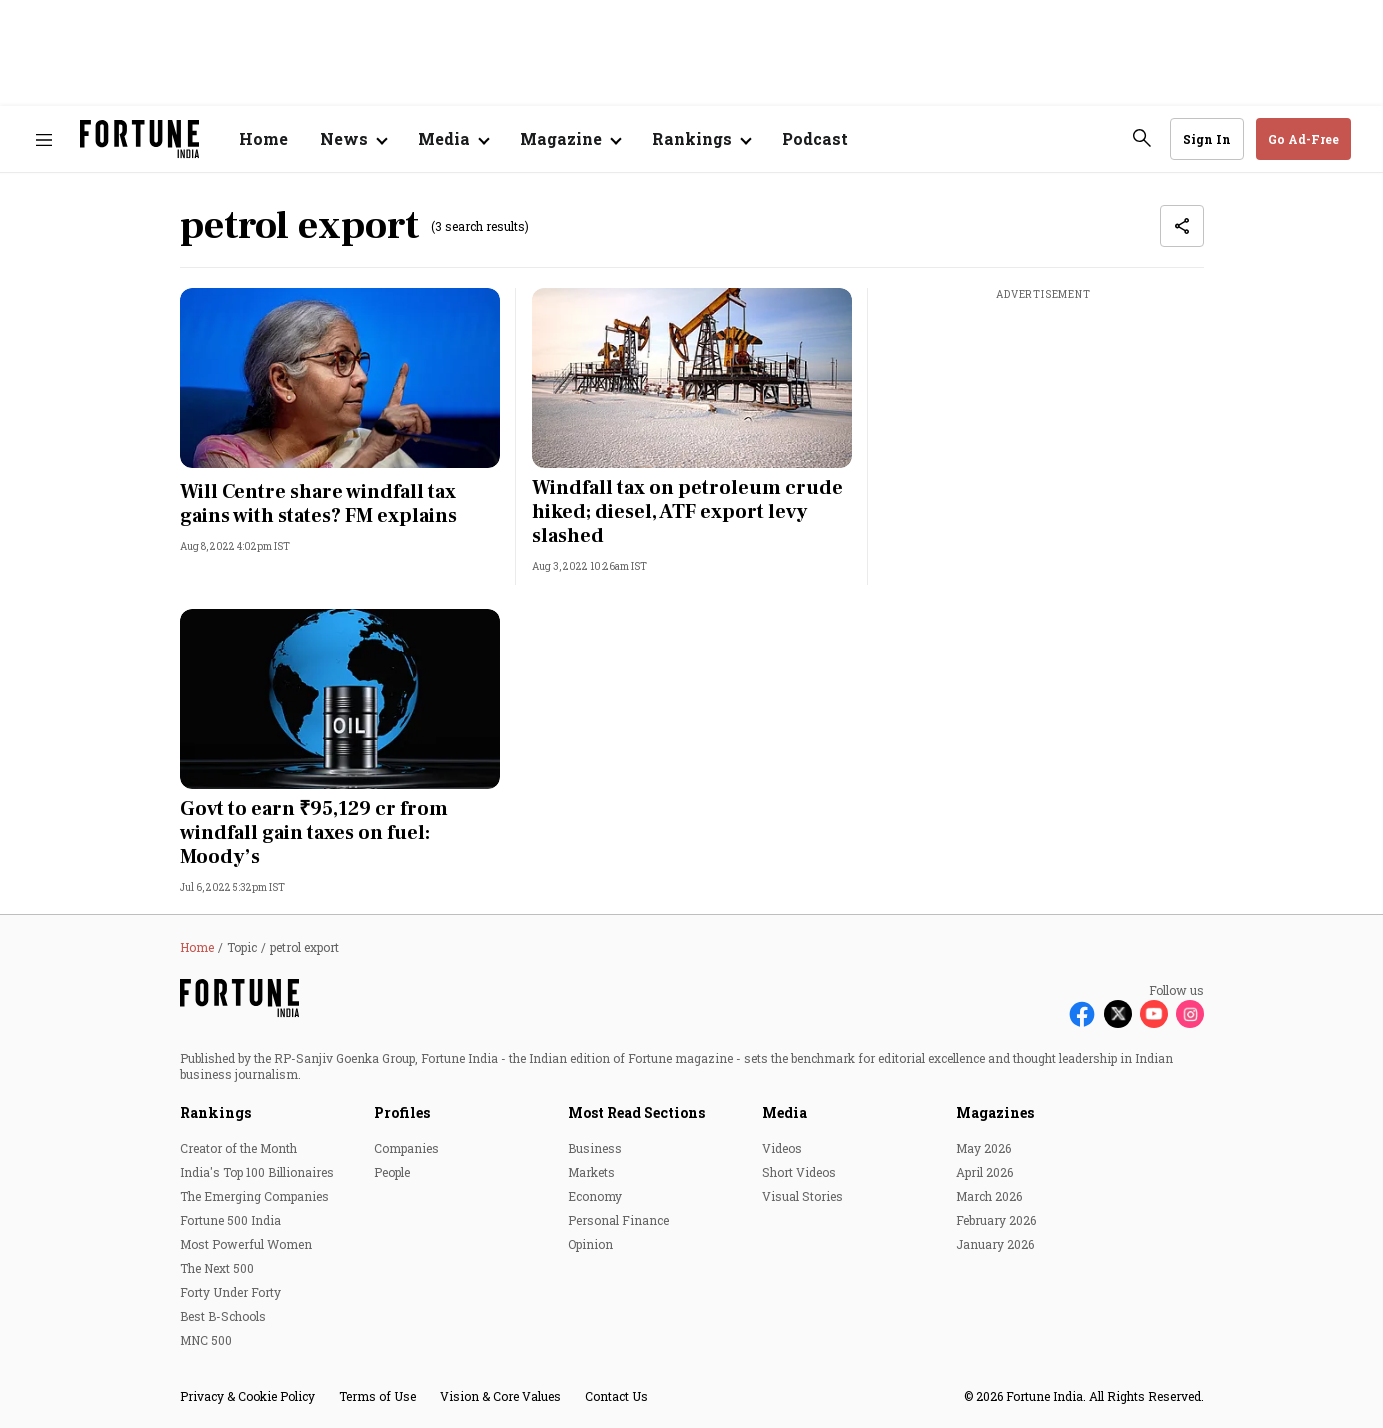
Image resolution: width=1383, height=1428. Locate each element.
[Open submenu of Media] (453, 139)
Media (784, 1112)
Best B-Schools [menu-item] (223, 1316)
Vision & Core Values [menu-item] (500, 1396)
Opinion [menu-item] (590, 1244)
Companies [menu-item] (406, 1148)
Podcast (815, 138)
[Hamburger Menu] (44, 139)
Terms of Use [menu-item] (377, 1396)
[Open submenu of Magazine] (570, 139)
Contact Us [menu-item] (616, 1396)
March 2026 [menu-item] (989, 1196)
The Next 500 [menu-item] (217, 1268)
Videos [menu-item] (782, 1148)
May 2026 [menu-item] (983, 1148)
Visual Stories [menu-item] (802, 1196)
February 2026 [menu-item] (996, 1220)
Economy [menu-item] (595, 1196)
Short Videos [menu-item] (799, 1172)
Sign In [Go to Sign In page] (1207, 139)
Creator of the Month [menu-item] (238, 1148)
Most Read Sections (636, 1112)
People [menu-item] (392, 1172)
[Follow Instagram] (1190, 1014)
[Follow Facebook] (1082, 1014)
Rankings (215, 1112)
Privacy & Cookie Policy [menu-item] (247, 1396)
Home (263, 138)
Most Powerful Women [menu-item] (246, 1244)
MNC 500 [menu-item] (206, 1340)
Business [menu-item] (595, 1148)
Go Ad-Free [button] (1303, 139)
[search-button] (1142, 138)
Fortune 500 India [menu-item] (230, 1220)
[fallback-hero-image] (340, 378)
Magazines (995, 1112)
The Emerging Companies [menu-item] (254, 1196)
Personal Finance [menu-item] (618, 1220)
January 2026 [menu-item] (995, 1244)
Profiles (402, 1112)
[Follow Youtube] (1154, 1014)
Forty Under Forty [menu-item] (230, 1292)
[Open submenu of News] (353, 139)
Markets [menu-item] (591, 1172)
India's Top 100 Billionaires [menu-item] (257, 1172)
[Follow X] (1118, 1014)
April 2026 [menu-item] (984, 1172)
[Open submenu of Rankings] (701, 139)
